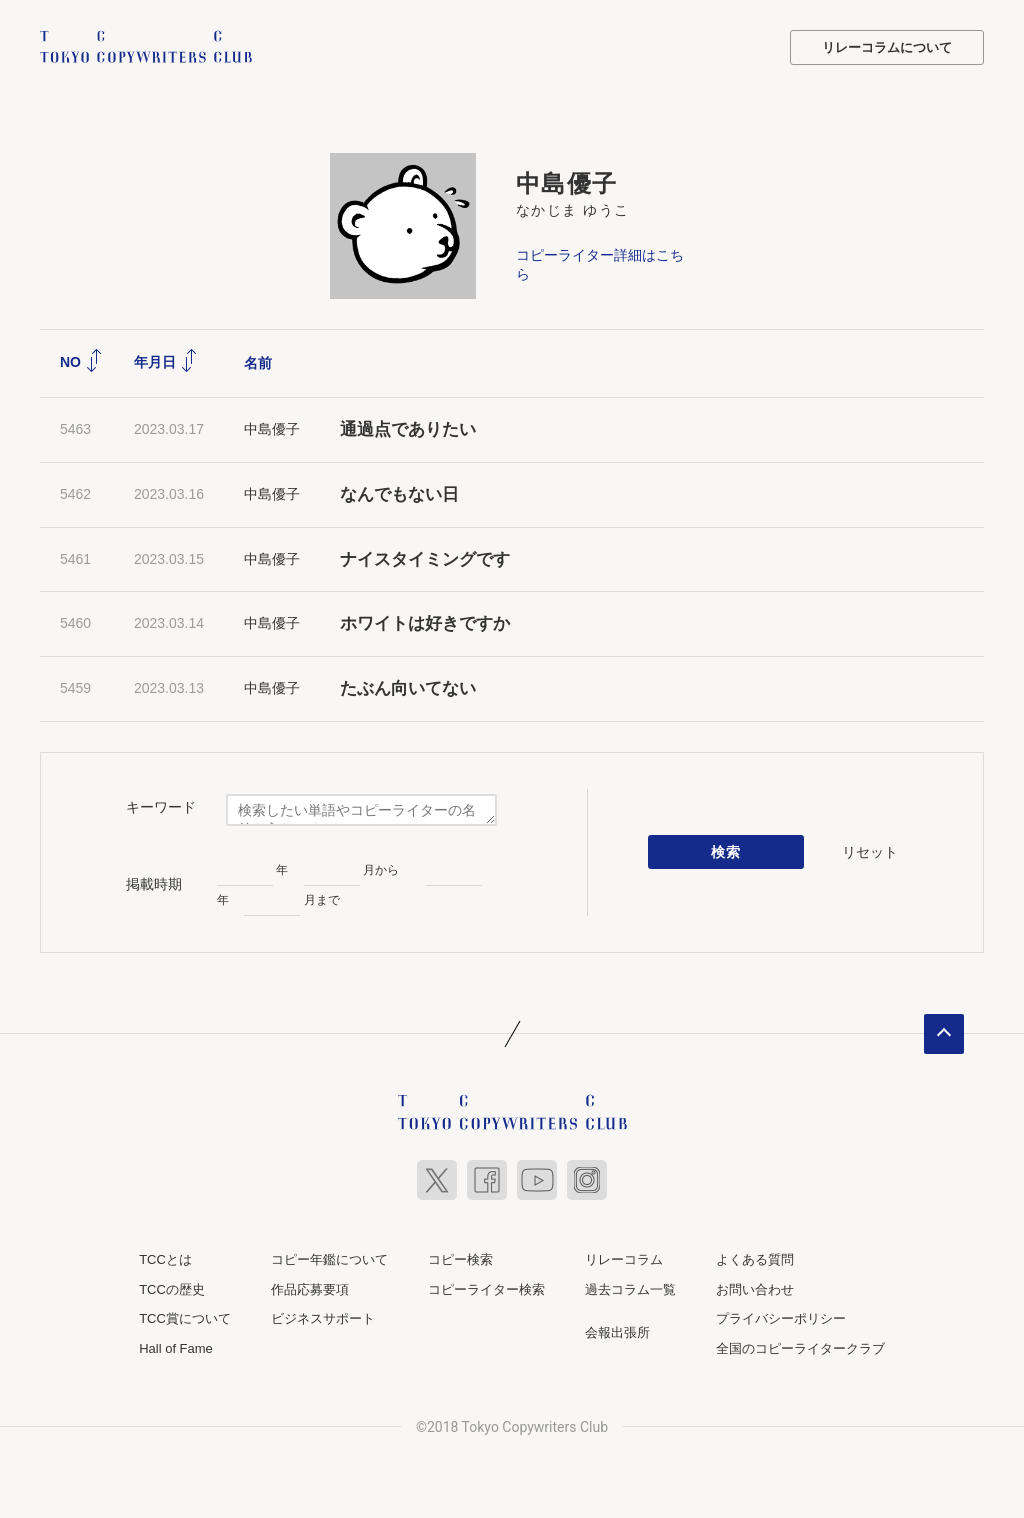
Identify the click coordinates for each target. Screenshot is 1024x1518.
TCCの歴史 (172, 1289)
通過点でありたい (408, 429)
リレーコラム (624, 1259)
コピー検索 (460, 1259)
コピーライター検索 (486, 1289)
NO (81, 362)
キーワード (161, 807)
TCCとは (165, 1259)
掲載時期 (154, 884)
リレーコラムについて (887, 47)
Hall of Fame (176, 1348)
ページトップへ (944, 1034)
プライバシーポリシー (781, 1318)
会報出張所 (617, 1332)
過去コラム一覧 (630, 1289)
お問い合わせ (755, 1289)
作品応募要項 (310, 1289)
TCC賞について (185, 1318)
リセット (870, 852)
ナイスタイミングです (425, 559)
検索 (726, 852)
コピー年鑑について (329, 1259)
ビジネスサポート (323, 1318)
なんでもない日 (399, 494)
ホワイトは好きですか (425, 623)
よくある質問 (755, 1259)
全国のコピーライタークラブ (800, 1348)
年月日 (166, 362)
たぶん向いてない (408, 688)
